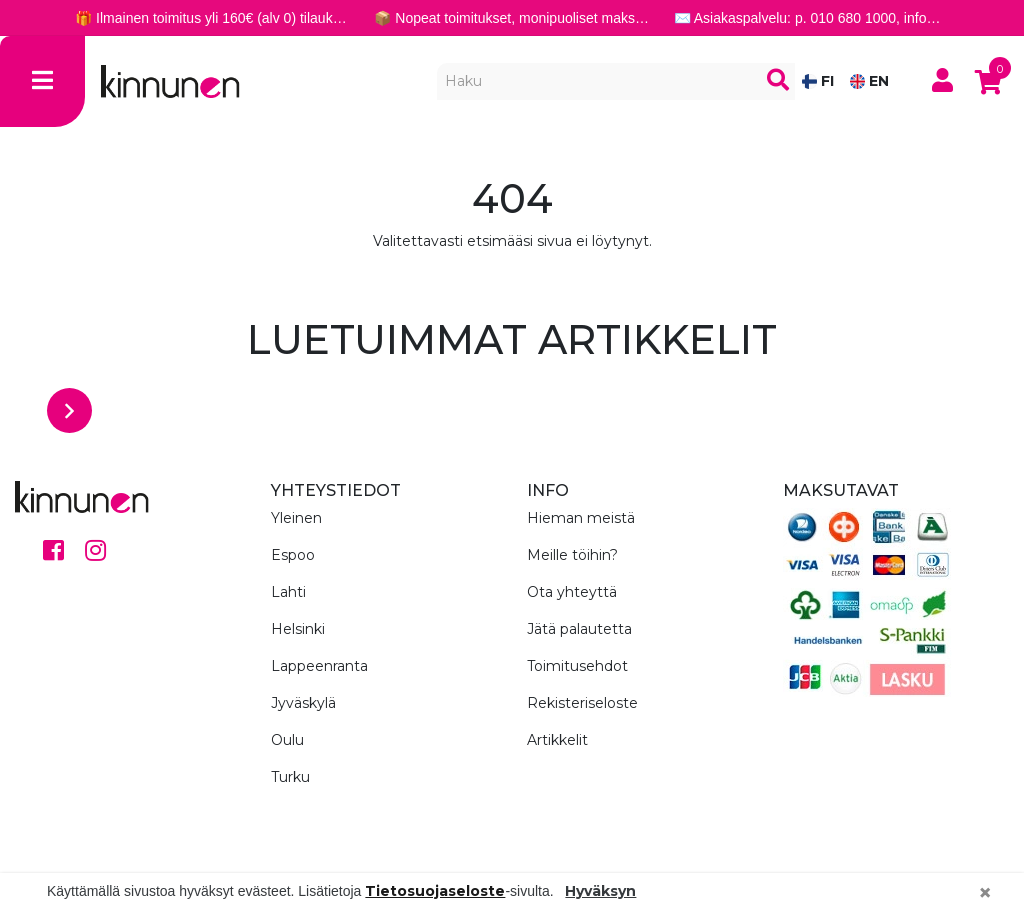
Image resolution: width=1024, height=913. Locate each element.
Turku (290, 777)
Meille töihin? (572, 555)
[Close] (985, 893)
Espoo (293, 555)
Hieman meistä (581, 518)
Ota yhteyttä (572, 592)
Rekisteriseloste (582, 703)
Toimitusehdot (577, 666)
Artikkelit (557, 740)
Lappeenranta (319, 666)
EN (869, 81)
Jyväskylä (303, 703)
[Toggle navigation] (42, 81)
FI (818, 81)
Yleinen (296, 518)
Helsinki (298, 629)
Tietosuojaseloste (435, 891)
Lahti (288, 592)
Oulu (287, 740)
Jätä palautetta (579, 629)
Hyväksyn (600, 891)
